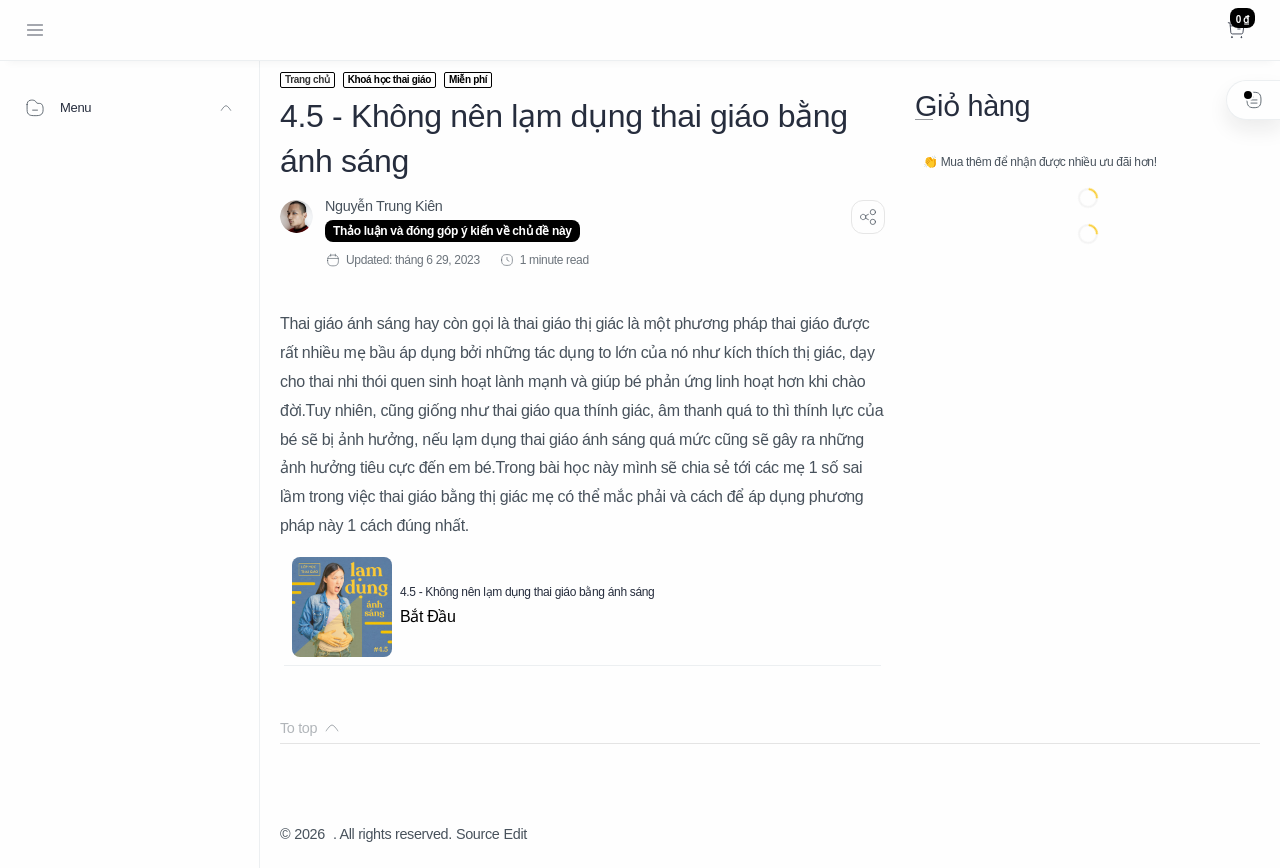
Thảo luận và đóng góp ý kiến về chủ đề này (452, 231)
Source (478, 834)
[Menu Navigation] (35, 30)
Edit (515, 834)
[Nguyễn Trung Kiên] (383, 206)
